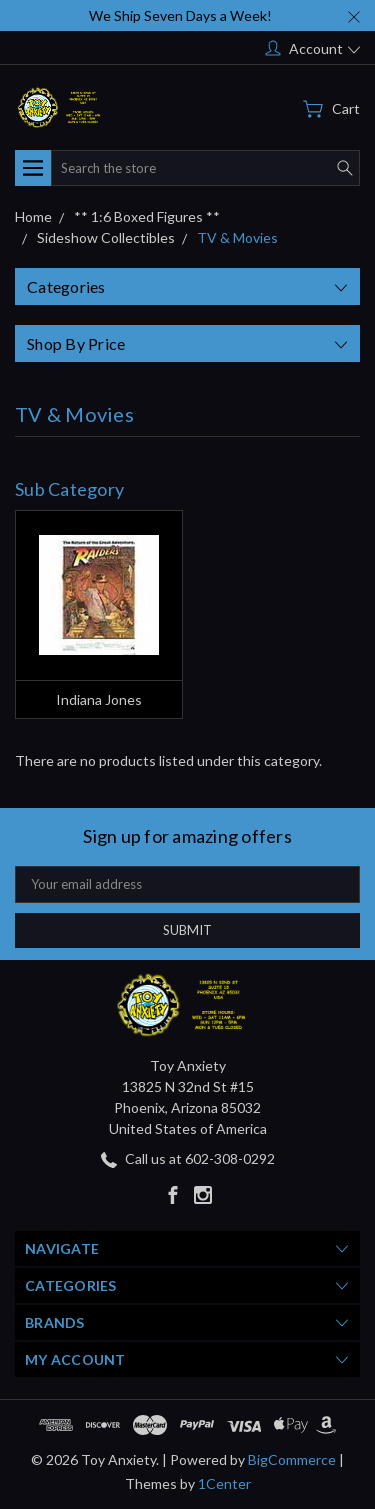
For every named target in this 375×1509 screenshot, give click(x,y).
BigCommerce (292, 1459)
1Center (224, 1483)
